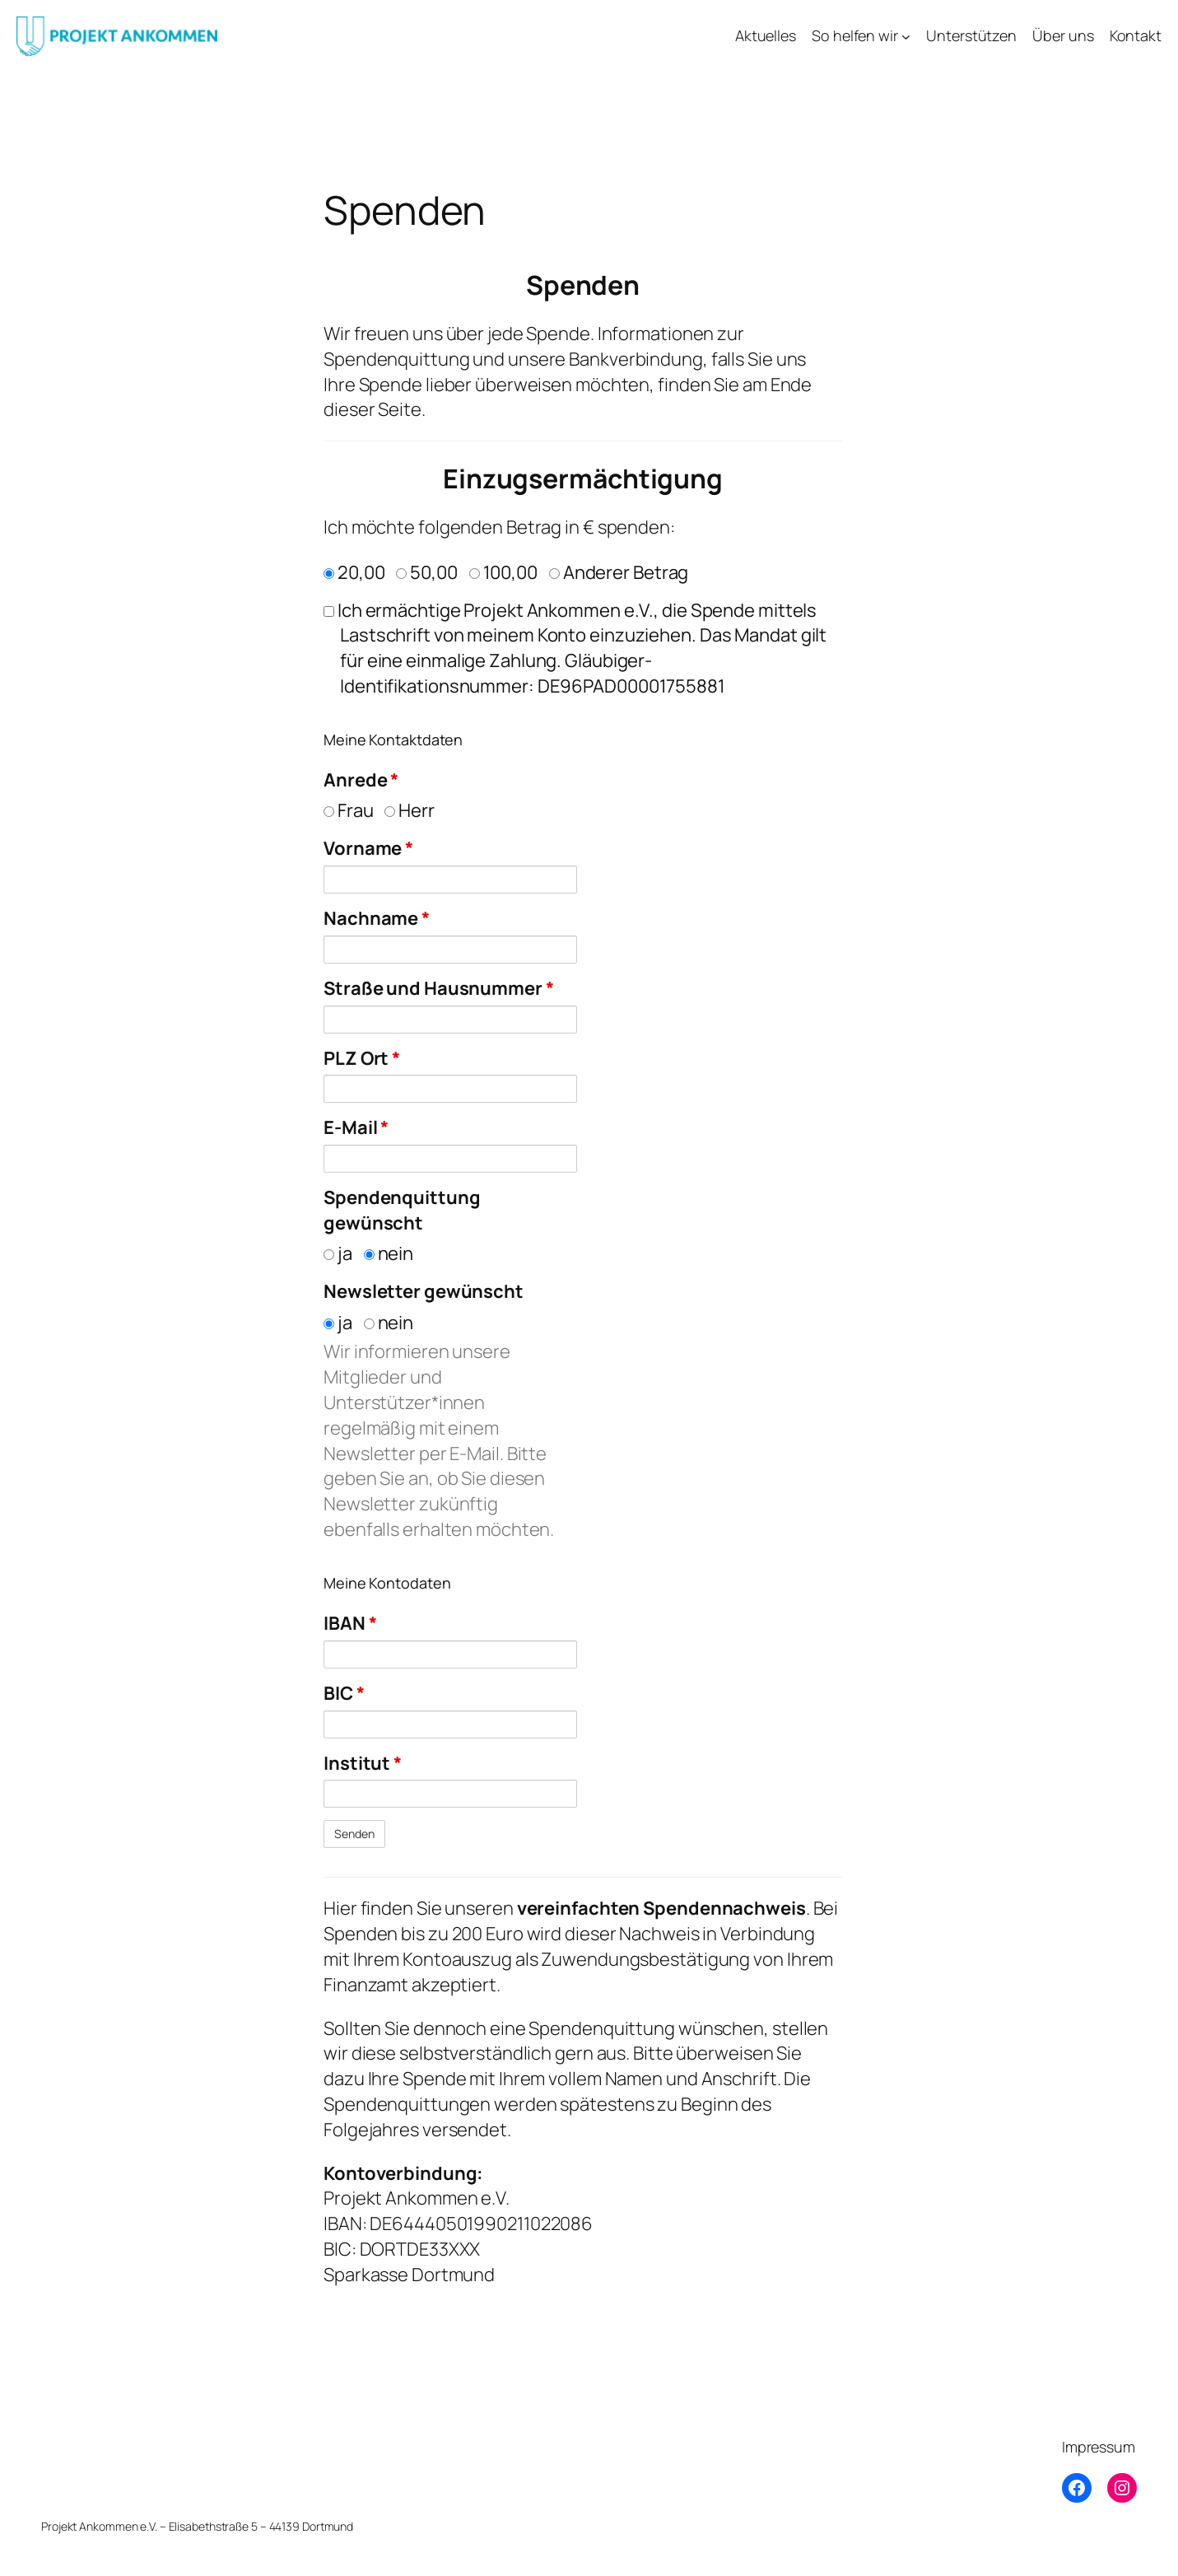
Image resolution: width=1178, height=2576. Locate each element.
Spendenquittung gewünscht (402, 1210)
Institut (363, 1763)
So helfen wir (855, 35)
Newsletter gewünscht (424, 1291)
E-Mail (356, 1127)
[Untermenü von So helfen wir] (905, 35)
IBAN (350, 1623)
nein (389, 1253)
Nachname (377, 918)
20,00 (354, 572)
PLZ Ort (362, 1058)
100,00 (503, 572)
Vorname (368, 848)
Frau (349, 810)
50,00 (426, 572)
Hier (340, 1908)
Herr (409, 810)
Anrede (361, 780)
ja (338, 1253)
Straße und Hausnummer (439, 988)
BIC (344, 1693)
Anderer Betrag (619, 572)
